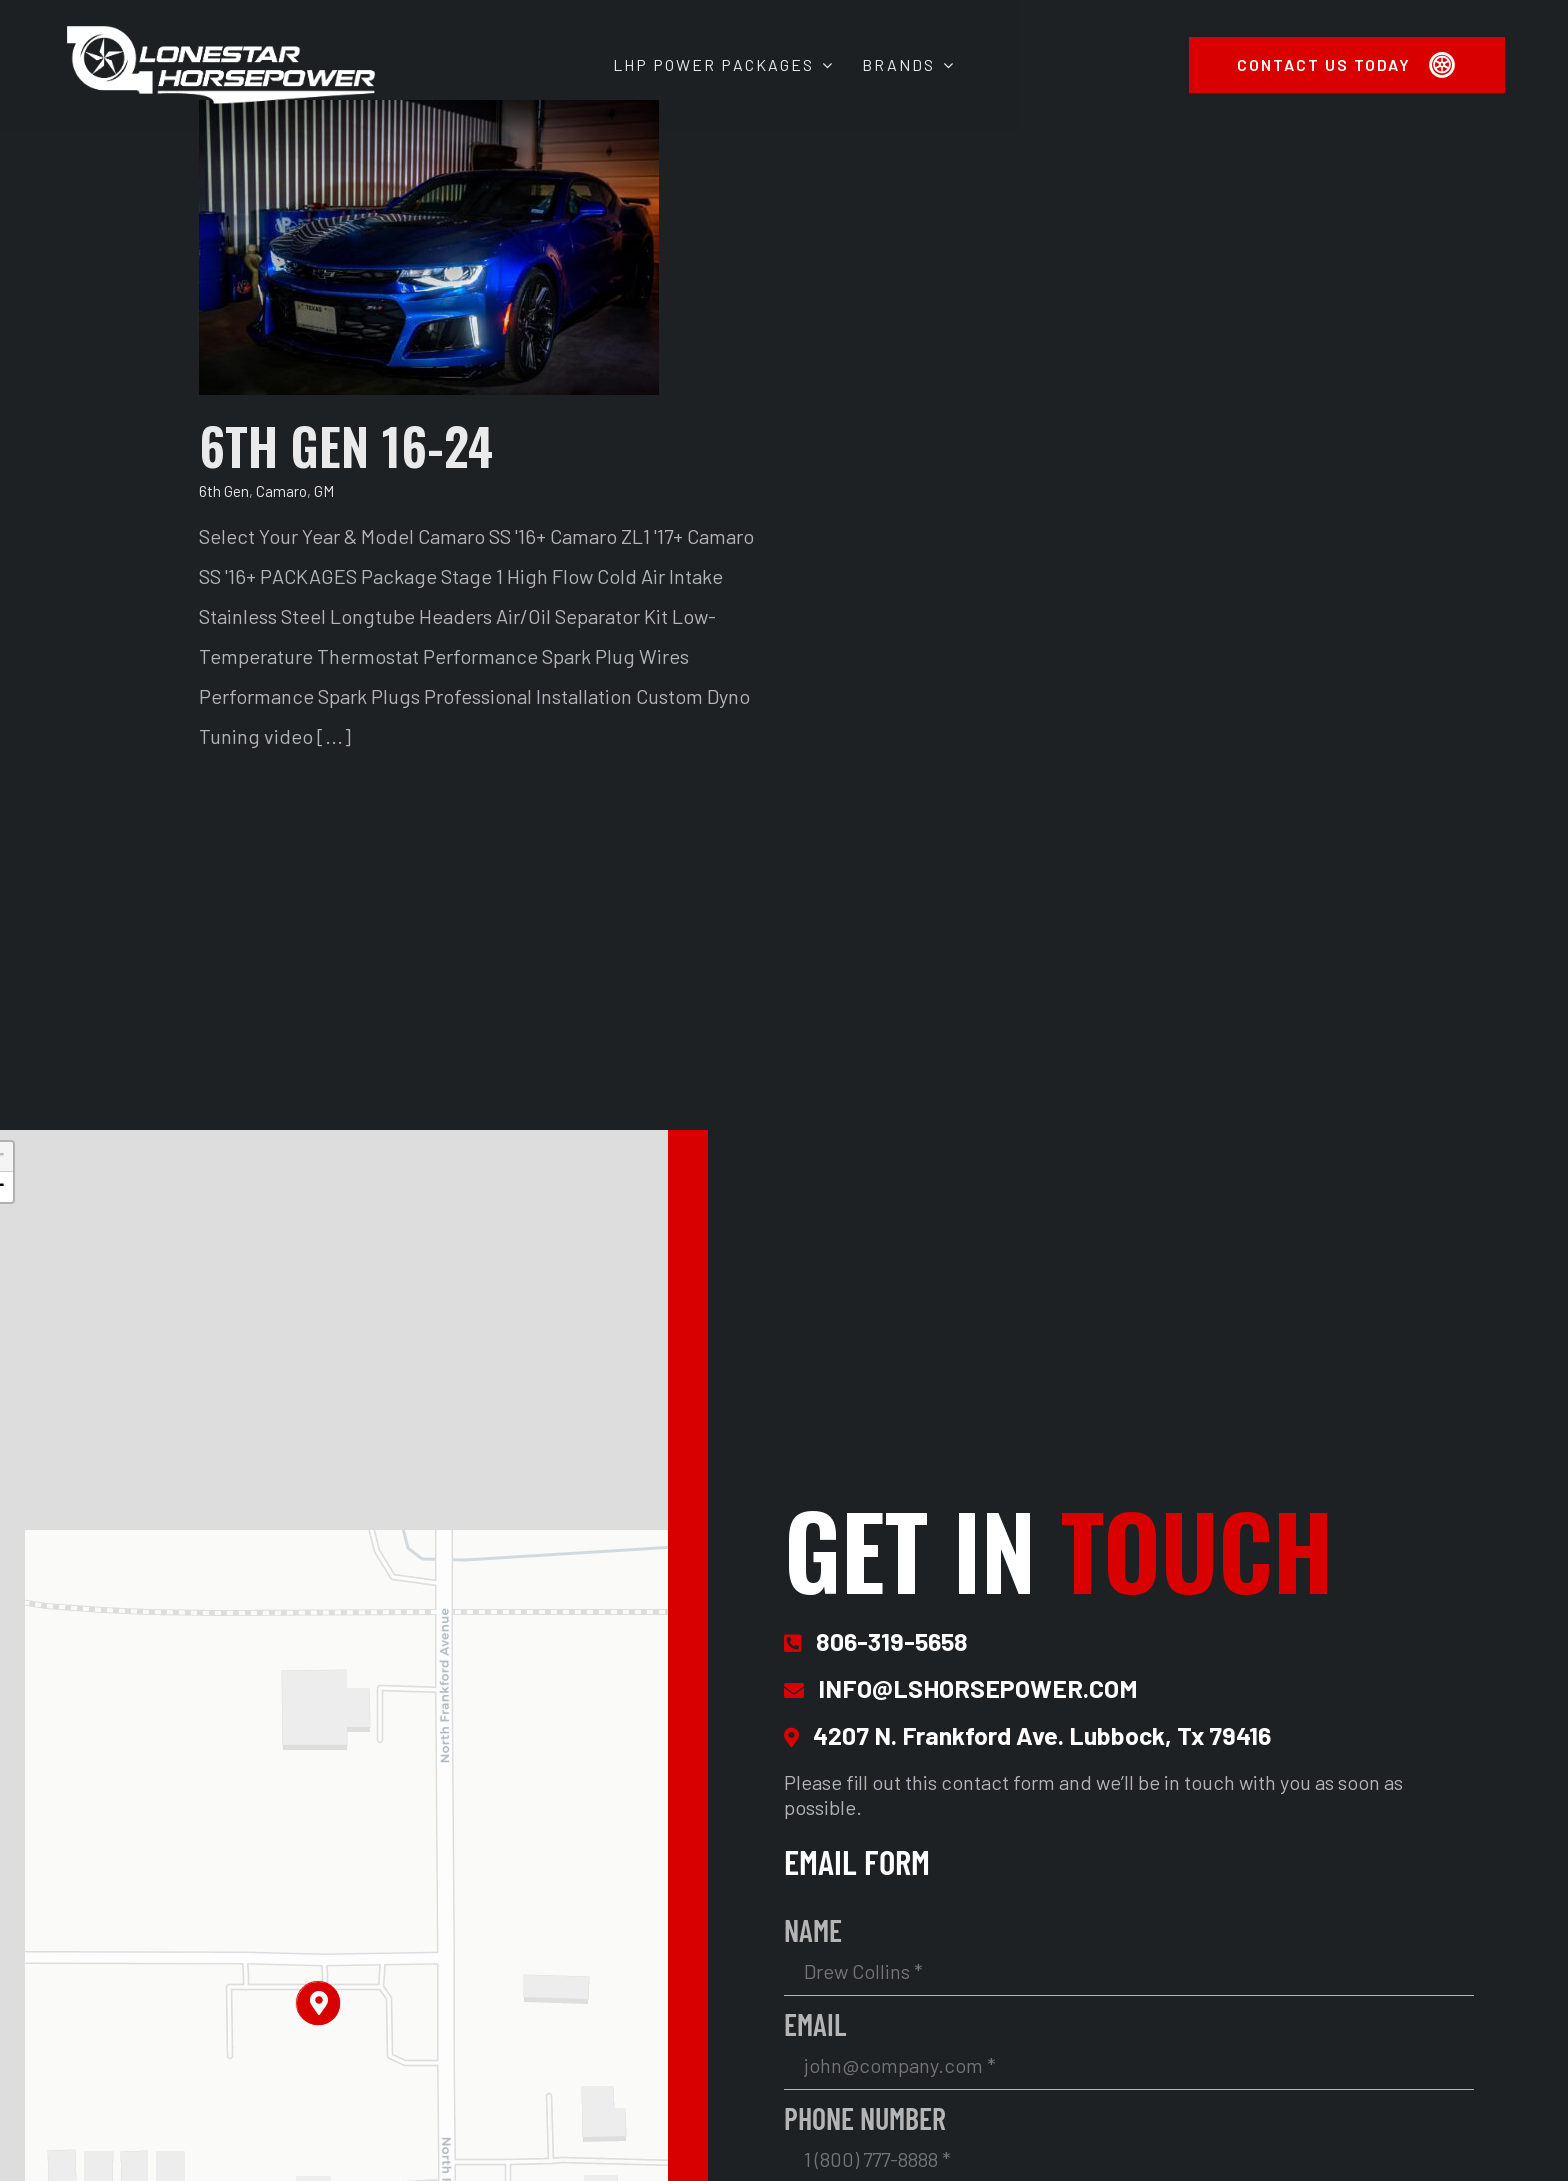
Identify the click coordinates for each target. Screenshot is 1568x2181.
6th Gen (224, 491)
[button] (318, 2003)
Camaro (281, 491)
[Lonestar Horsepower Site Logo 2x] (221, 32)
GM (324, 491)
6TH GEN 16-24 (346, 445)
